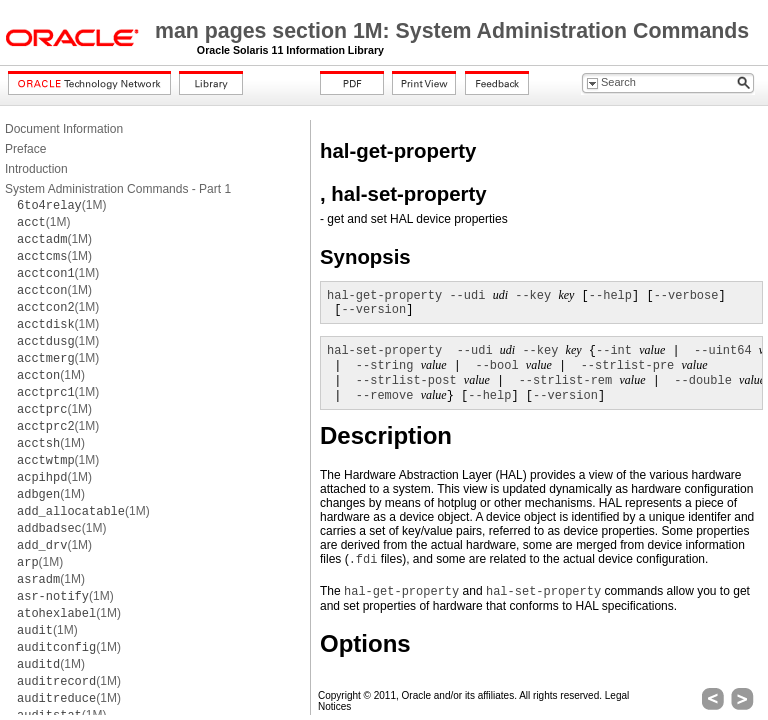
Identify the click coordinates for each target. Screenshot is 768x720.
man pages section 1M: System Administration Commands (452, 31)
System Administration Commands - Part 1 (118, 189)
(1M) (61, 205)
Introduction (36, 169)
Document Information (64, 129)
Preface (25, 149)
